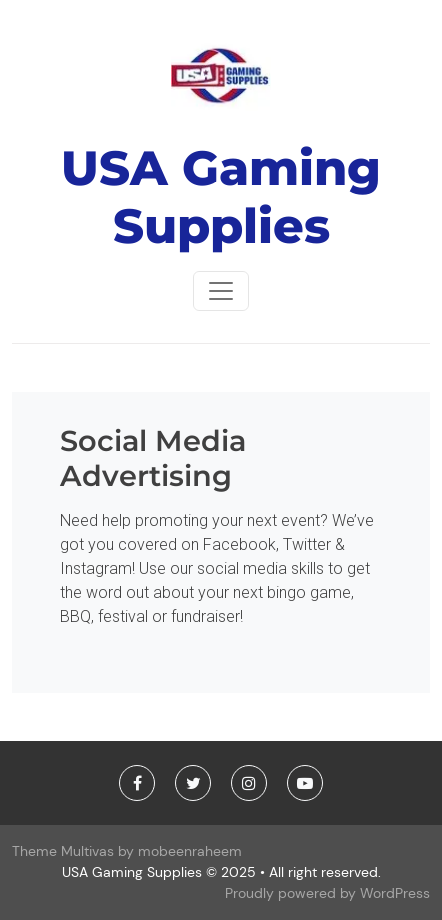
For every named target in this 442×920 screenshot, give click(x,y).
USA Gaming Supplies (221, 197)
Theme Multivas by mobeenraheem (127, 851)
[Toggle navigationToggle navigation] (221, 291)
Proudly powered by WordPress (327, 893)
